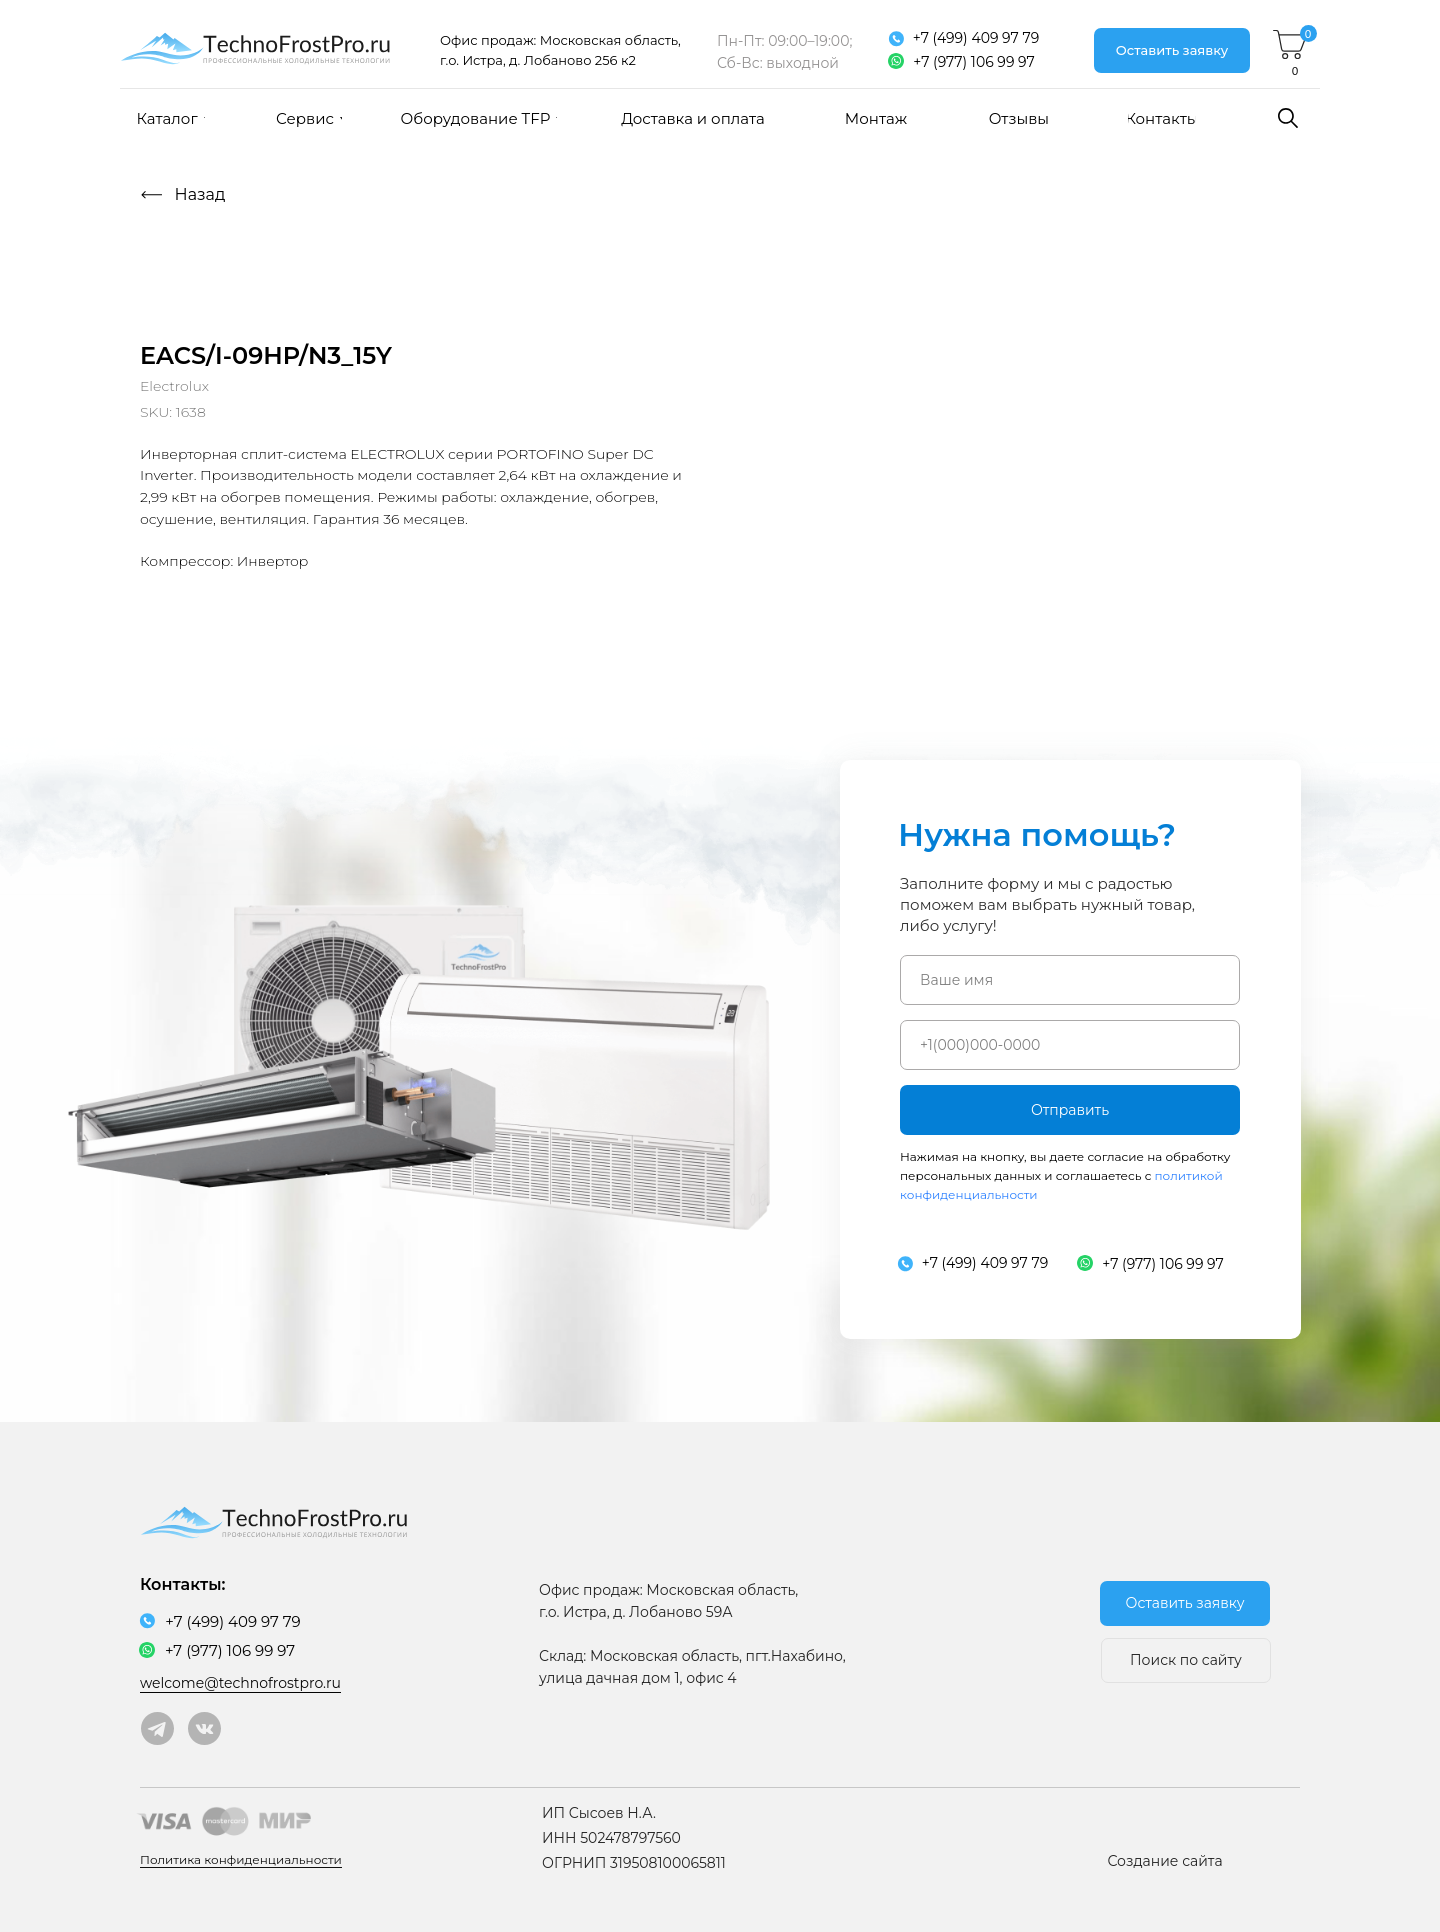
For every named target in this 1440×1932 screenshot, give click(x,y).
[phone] (1070, 1045)
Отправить (1070, 1110)
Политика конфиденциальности (241, 1859)
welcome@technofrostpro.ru (240, 1683)
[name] (1070, 980)
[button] (1172, 50)
